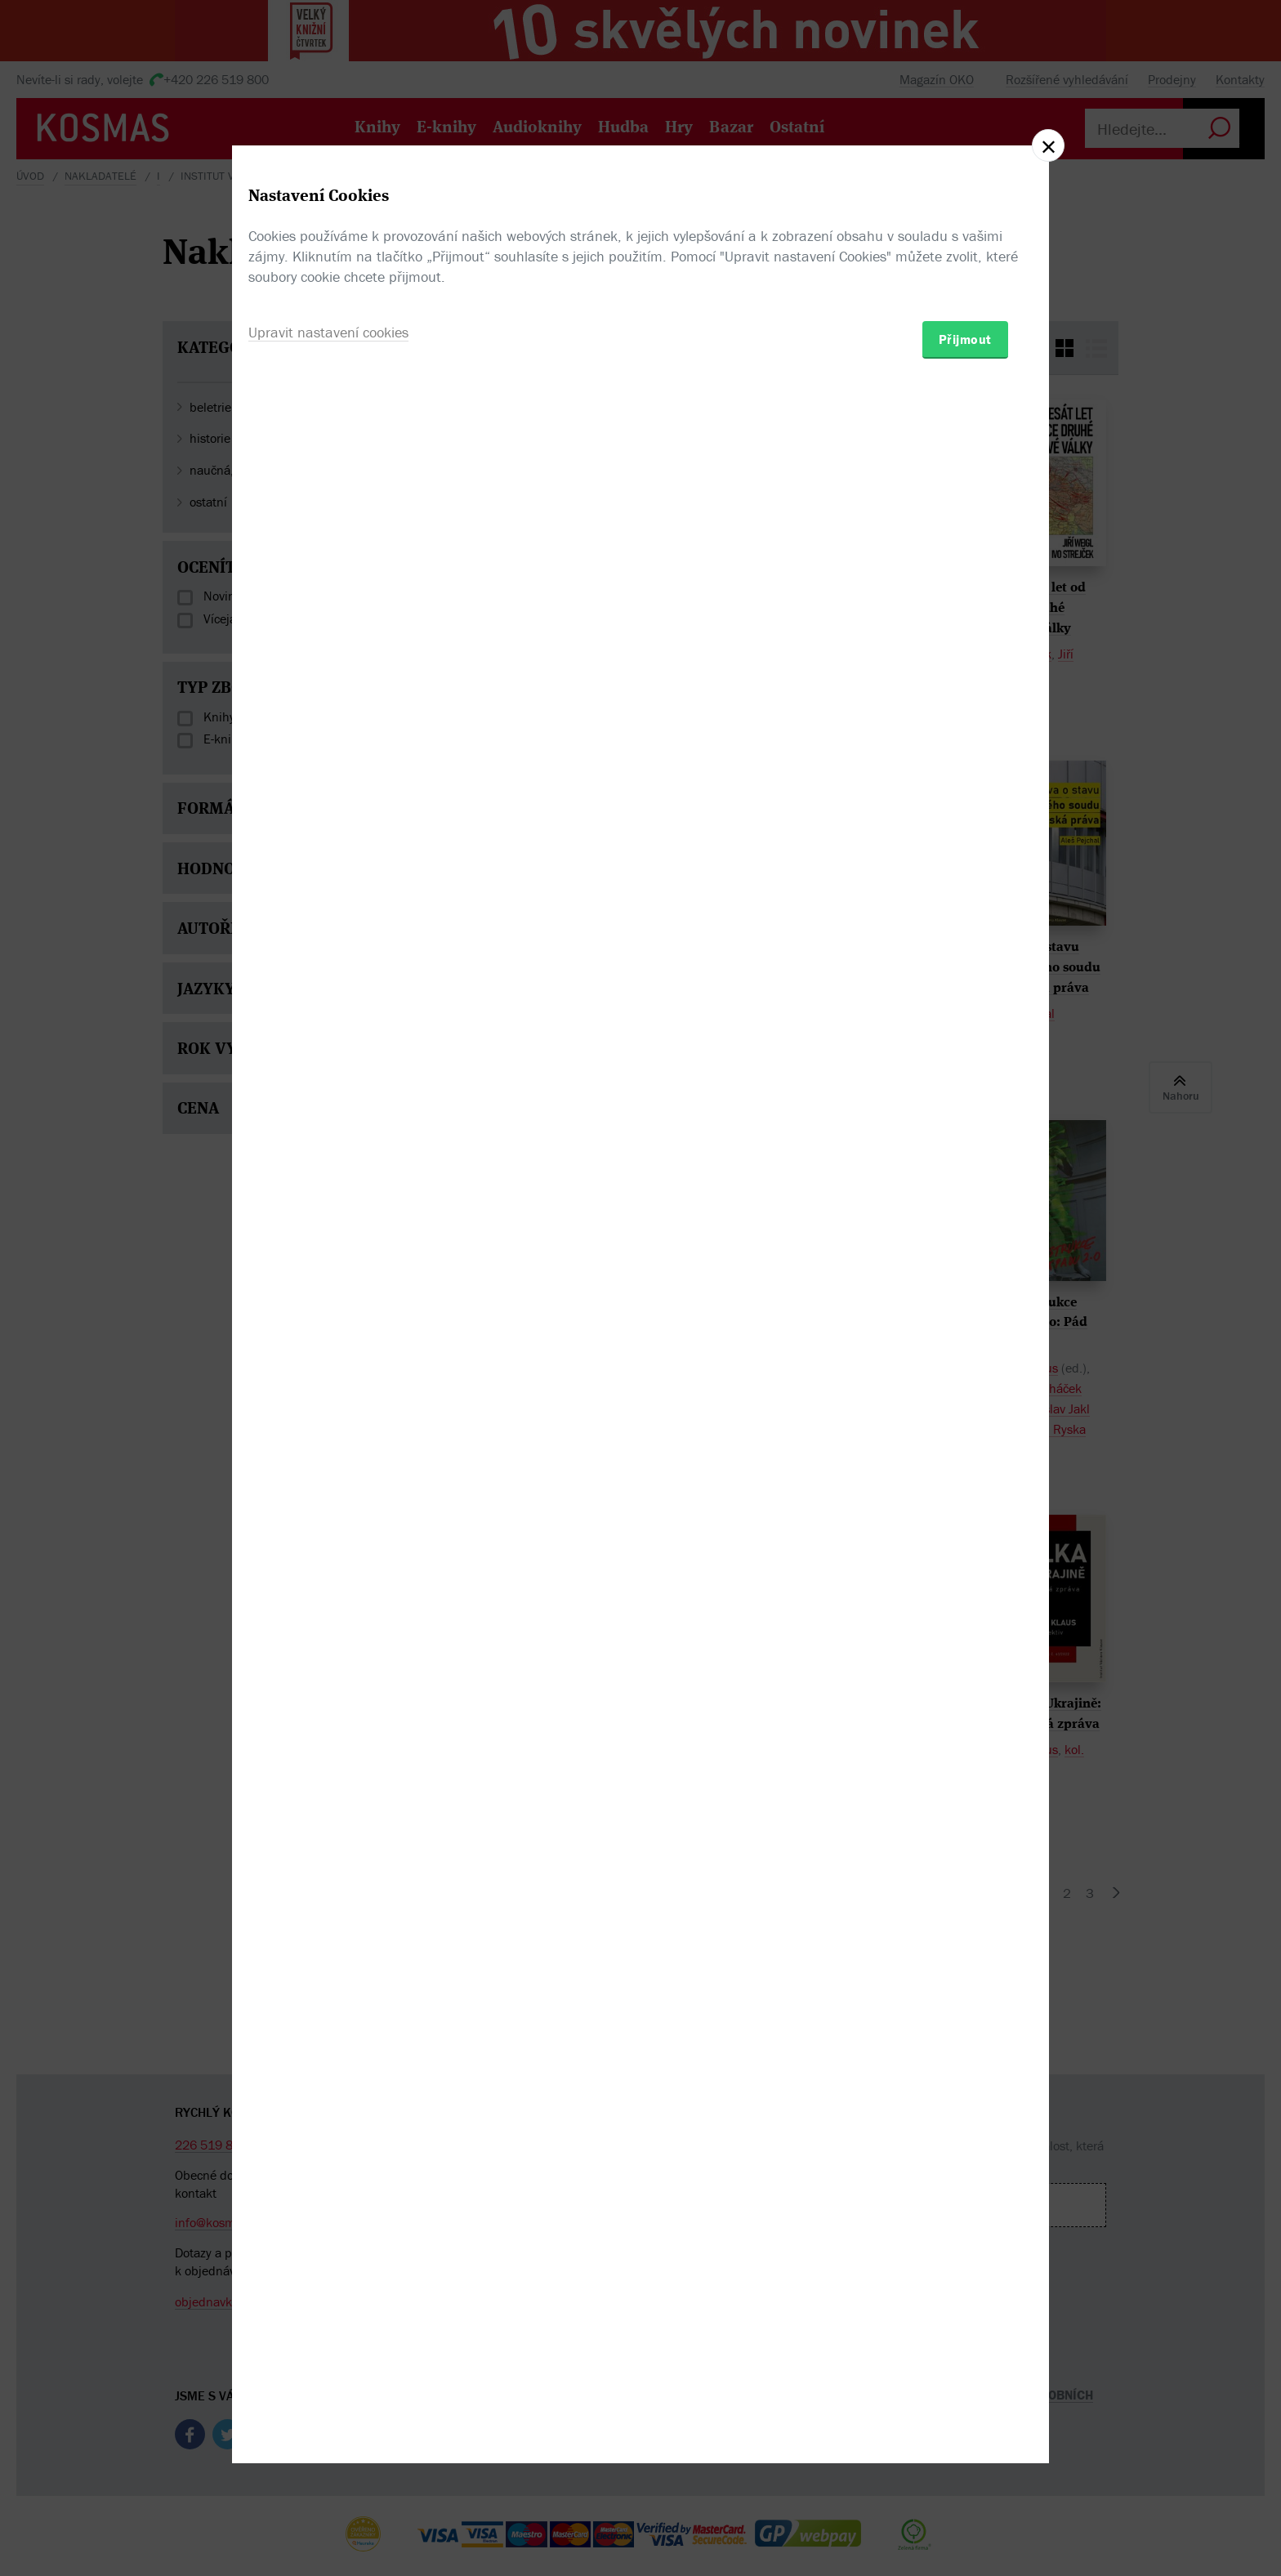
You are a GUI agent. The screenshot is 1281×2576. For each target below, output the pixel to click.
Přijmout (965, 1383)
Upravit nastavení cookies (328, 1376)
